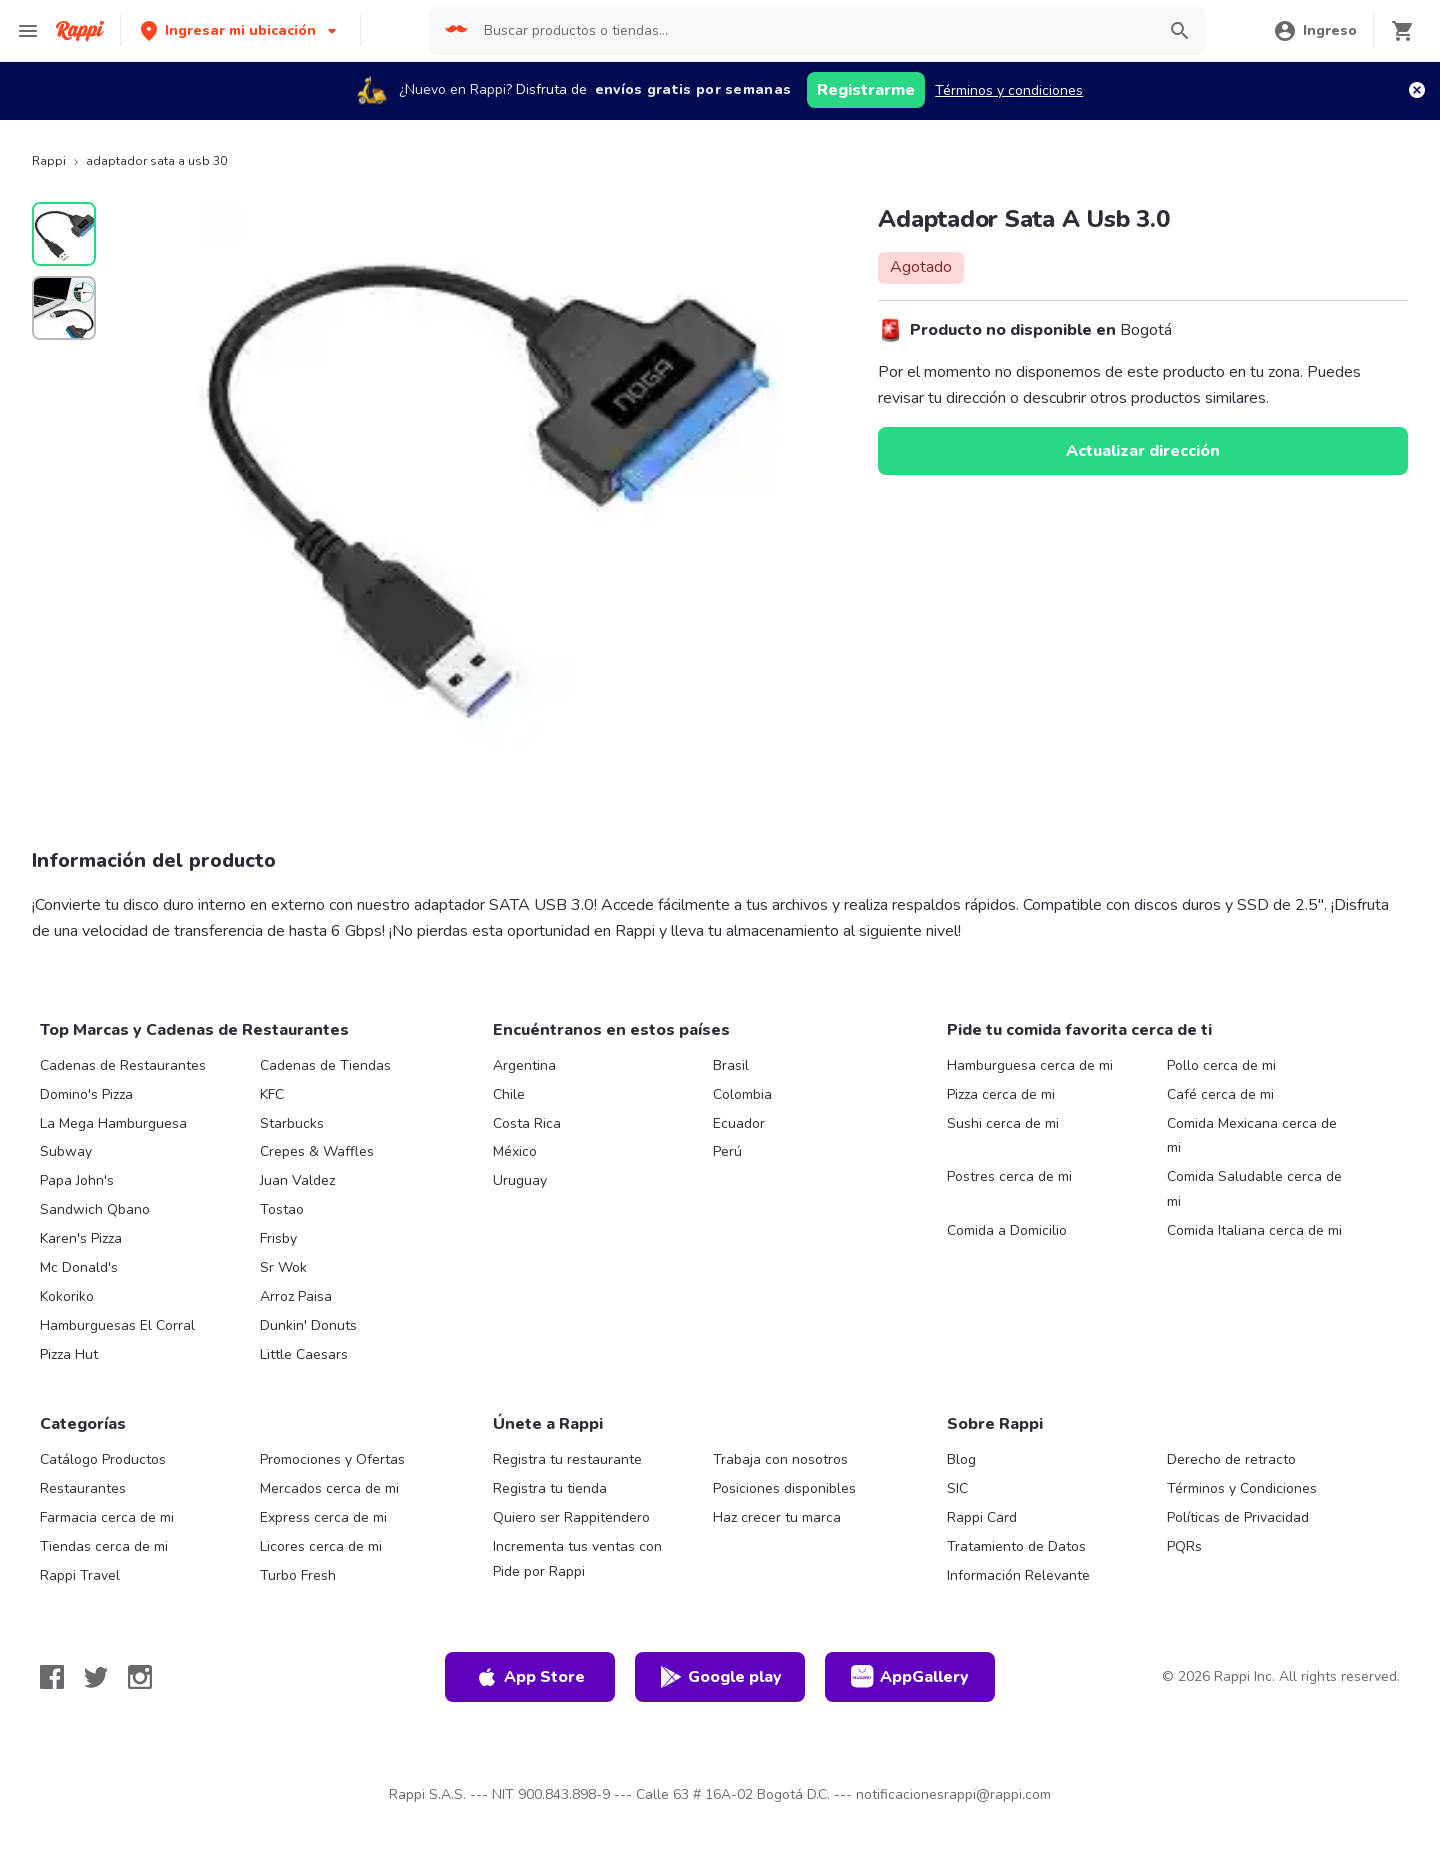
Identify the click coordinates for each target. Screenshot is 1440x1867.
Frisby (278, 1238)
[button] (240, 30)
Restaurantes (83, 1488)
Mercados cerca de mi (329, 1488)
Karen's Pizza (81, 1238)
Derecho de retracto (1231, 1459)
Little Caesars (304, 1354)
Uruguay (520, 1180)
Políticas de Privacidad (1238, 1517)
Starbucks (292, 1123)
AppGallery (910, 1677)
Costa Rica (527, 1123)
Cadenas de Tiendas (325, 1065)
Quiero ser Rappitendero (571, 1517)
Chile (509, 1094)
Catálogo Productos (103, 1459)
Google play (720, 1677)
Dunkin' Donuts (308, 1325)
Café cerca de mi (1220, 1094)
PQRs (1184, 1546)
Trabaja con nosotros (780, 1459)
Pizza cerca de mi (1001, 1094)
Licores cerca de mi (321, 1546)
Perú (727, 1151)
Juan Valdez (297, 1180)
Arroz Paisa (296, 1296)
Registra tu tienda (550, 1488)
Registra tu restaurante (567, 1459)
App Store (530, 1677)
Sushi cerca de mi (1003, 1123)
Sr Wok (283, 1267)
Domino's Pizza (86, 1094)
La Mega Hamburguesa (113, 1123)
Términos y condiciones (1009, 90)
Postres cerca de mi (1009, 1176)
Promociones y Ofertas (332, 1459)
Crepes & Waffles (317, 1151)
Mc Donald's (79, 1267)
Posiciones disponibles (784, 1488)
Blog (961, 1459)
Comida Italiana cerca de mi (1254, 1230)
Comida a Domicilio (1007, 1230)
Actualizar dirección (1143, 451)
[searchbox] (813, 31)
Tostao (282, 1209)
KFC (272, 1094)
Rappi (49, 161)
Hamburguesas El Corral (117, 1325)
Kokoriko (67, 1296)
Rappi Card (982, 1517)
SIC (957, 1488)
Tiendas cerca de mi (104, 1546)
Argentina (524, 1065)
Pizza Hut (69, 1354)
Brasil (731, 1065)
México (515, 1151)
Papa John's (77, 1180)
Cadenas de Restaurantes (123, 1065)
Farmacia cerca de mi (107, 1517)
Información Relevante (1018, 1575)
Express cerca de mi (323, 1517)
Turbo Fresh (298, 1575)
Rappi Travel (80, 1575)
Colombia (742, 1094)
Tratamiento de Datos (1016, 1546)
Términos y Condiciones (1242, 1488)
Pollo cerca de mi (1221, 1065)
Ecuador (739, 1123)
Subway (66, 1151)
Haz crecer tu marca (777, 1517)
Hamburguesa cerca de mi (1030, 1065)
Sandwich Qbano (95, 1209)
